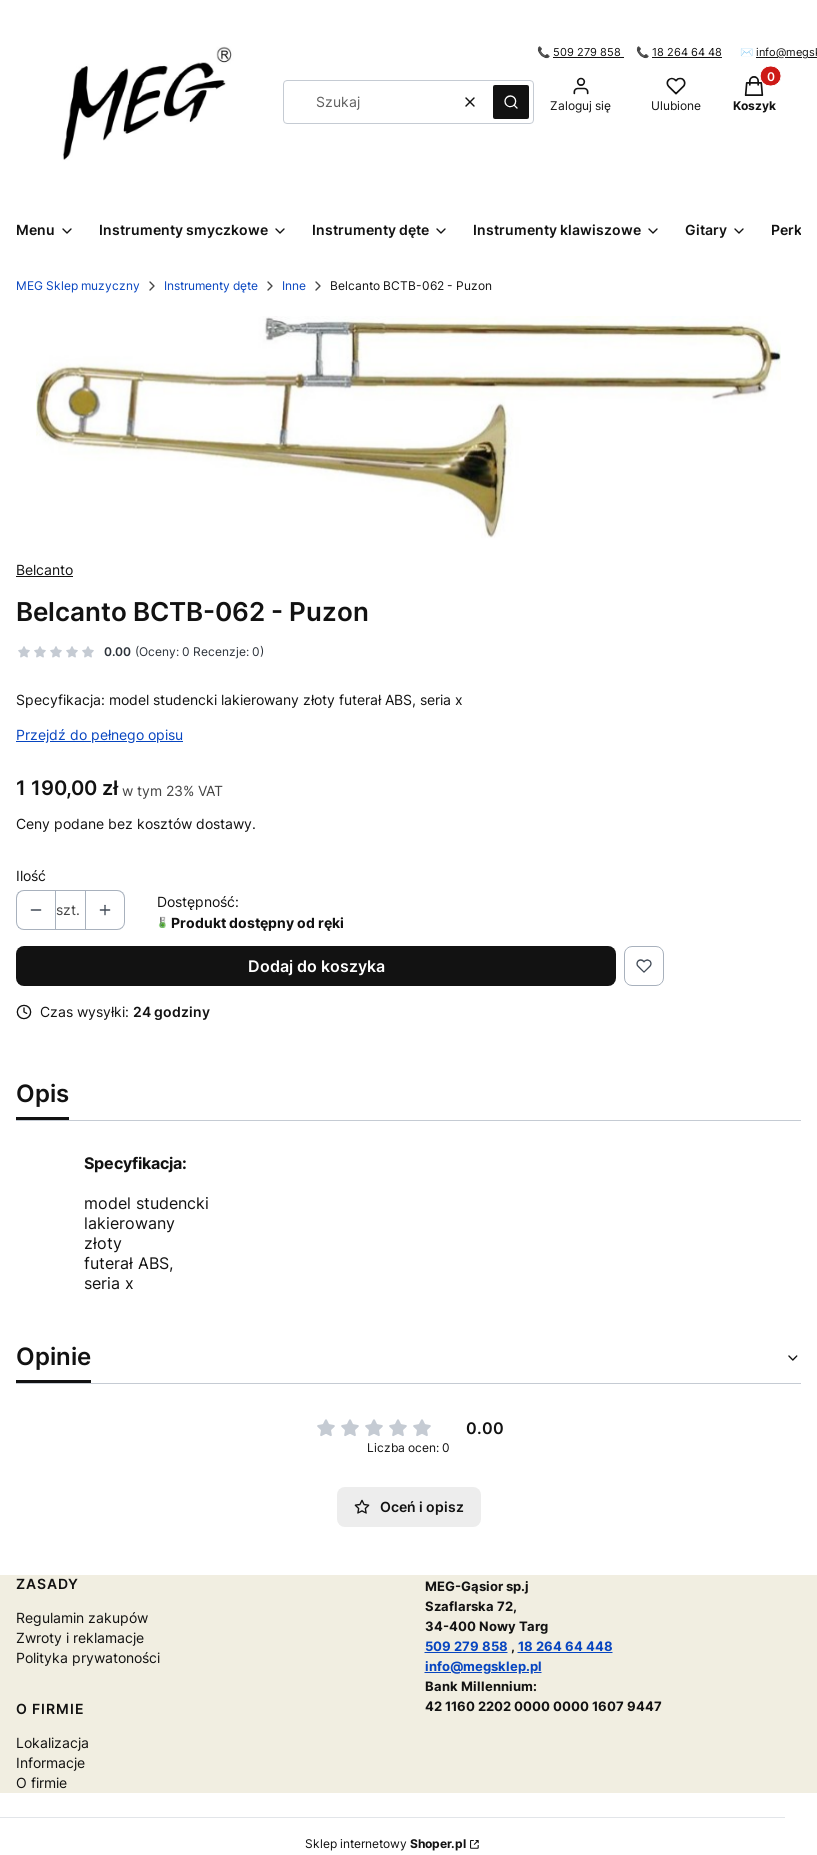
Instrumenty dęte (211, 285)
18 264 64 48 (687, 52)
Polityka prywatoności (88, 1657)
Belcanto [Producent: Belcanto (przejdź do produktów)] (44, 569)
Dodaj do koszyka (316, 966)
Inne (294, 285)
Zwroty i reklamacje (80, 1637)
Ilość (31, 875)
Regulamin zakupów (82, 1617)
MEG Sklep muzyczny (78, 285)
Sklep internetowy (385, 1843)
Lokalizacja (52, 1742)
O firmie (41, 1782)
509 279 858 (588, 52)
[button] (511, 102)
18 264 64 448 (565, 1646)
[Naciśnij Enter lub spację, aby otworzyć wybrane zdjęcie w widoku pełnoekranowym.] (408, 427)
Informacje (50, 1762)
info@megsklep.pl (483, 1666)
